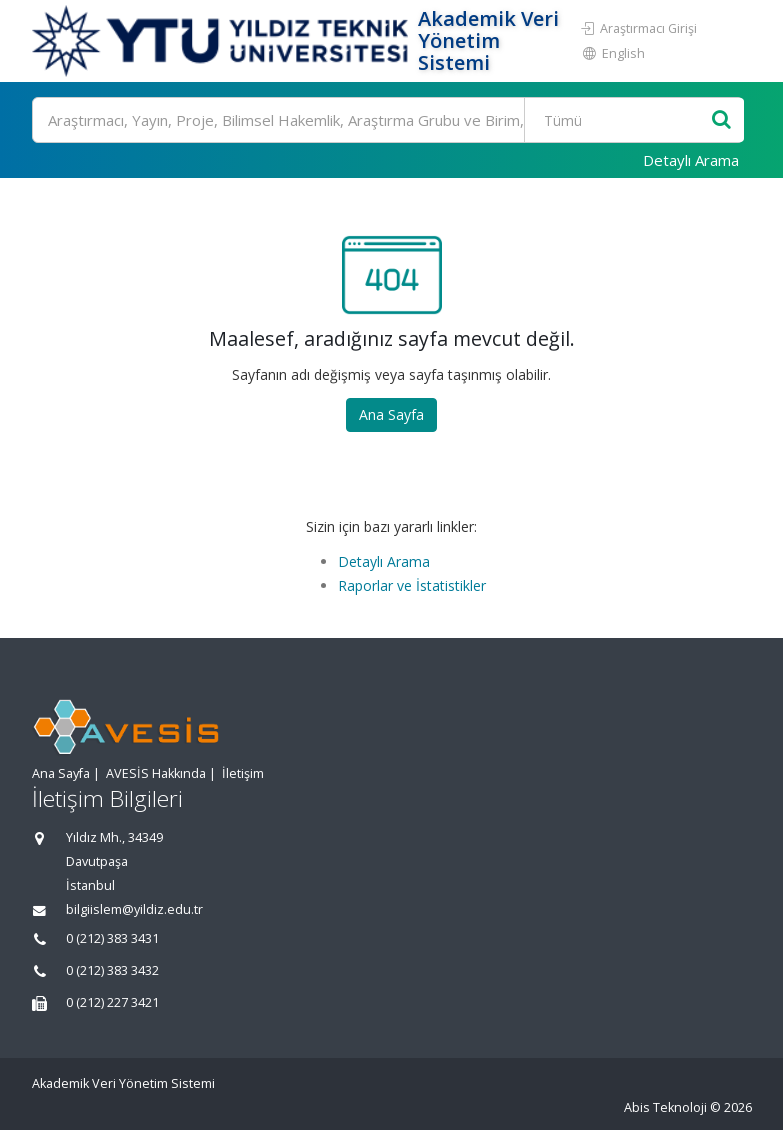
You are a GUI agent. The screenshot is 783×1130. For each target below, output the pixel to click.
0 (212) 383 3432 (112, 970)
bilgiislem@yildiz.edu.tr (134, 909)
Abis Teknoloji (665, 1107)
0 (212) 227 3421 (112, 1002)
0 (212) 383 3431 (112, 938)
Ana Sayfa (391, 414)
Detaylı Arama (691, 160)
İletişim (243, 773)
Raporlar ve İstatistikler (412, 585)
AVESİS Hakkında (156, 773)
